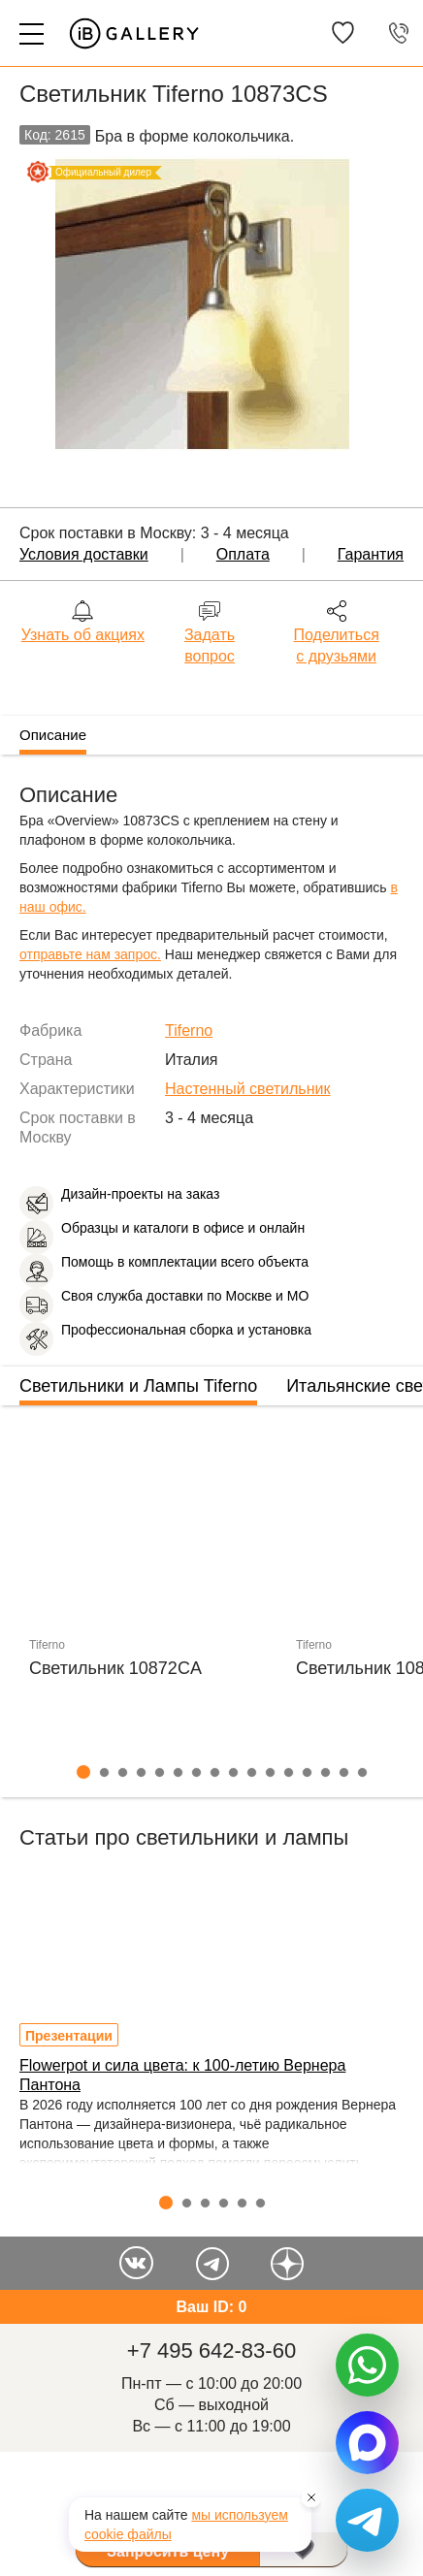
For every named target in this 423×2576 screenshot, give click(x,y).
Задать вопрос (209, 645)
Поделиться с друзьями (336, 645)
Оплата (243, 554)
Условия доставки (83, 554)
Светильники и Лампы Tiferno (138, 1386)
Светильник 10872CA (115, 1668)
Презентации (69, 2036)
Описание (52, 734)
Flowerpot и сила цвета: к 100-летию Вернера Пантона (182, 2075)
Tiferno (188, 1030)
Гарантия (371, 554)
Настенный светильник (247, 1088)
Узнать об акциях (83, 635)
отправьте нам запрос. (90, 954)
